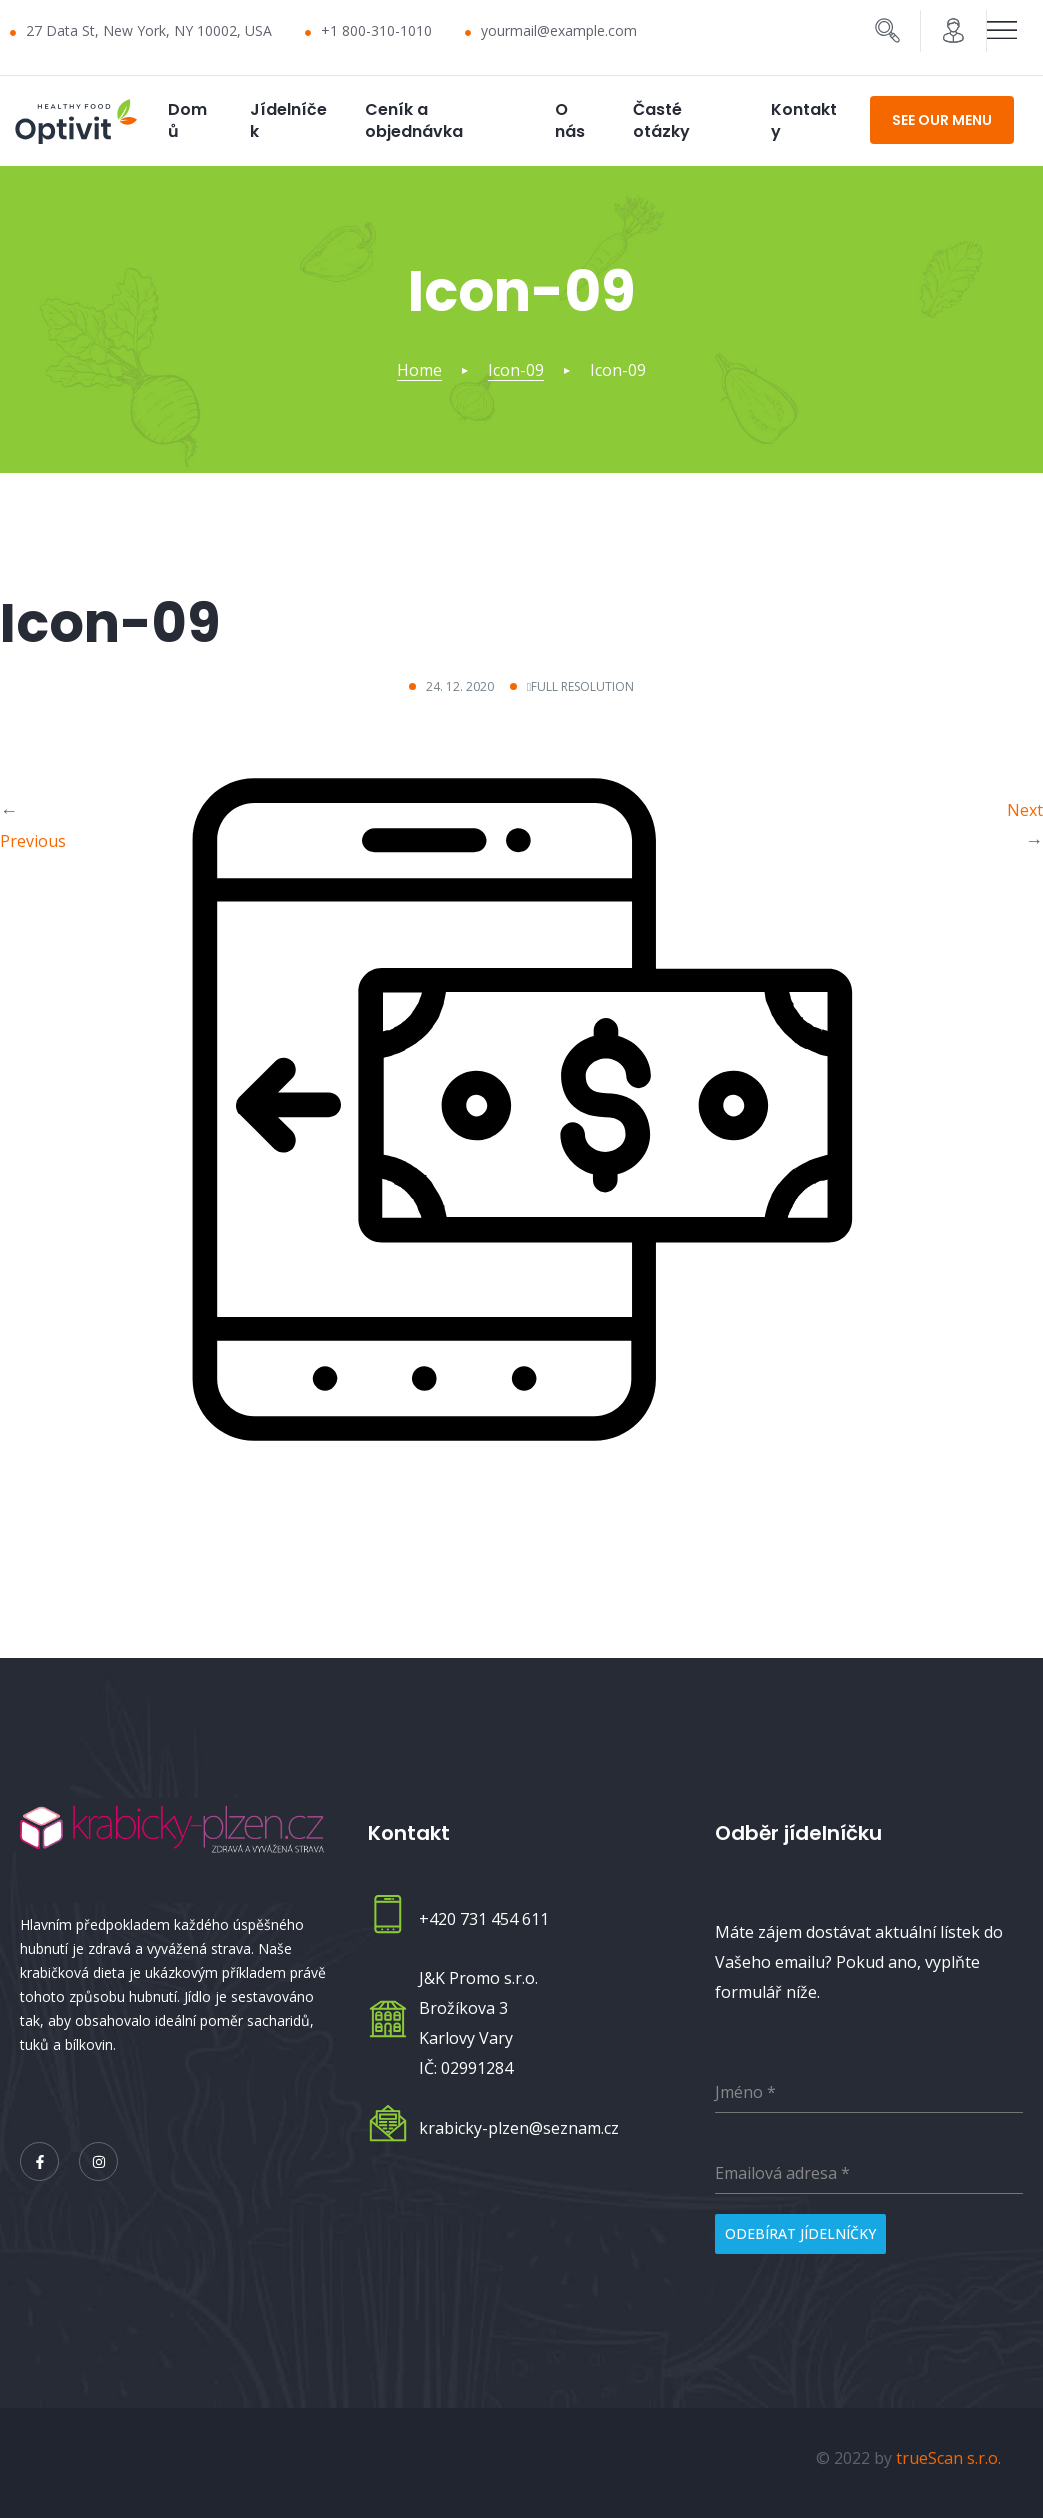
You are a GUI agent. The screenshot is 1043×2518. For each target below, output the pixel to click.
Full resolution (582, 686)
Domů (187, 120)
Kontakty (804, 120)
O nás (570, 120)
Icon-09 (516, 370)
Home (419, 370)
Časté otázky (661, 120)
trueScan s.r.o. (948, 2453)
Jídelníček (288, 120)
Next (1025, 809)
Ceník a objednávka (414, 120)
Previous (33, 840)
